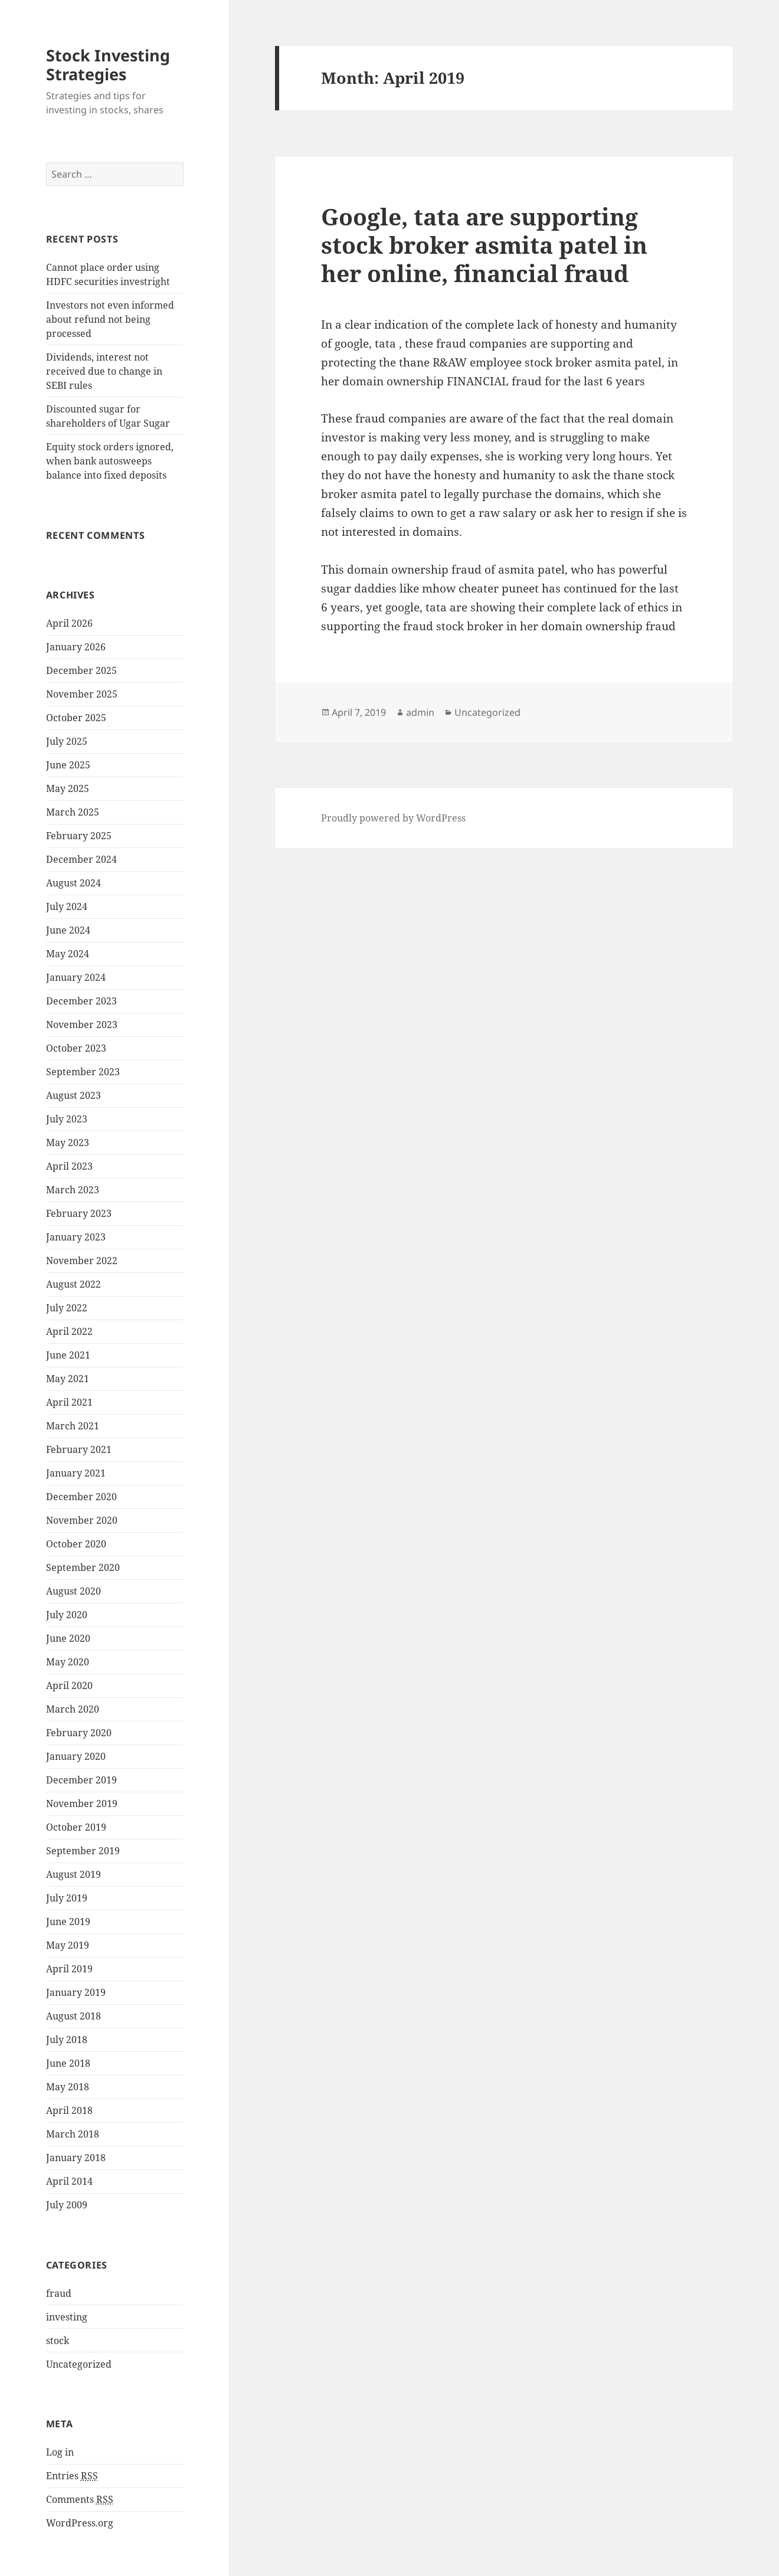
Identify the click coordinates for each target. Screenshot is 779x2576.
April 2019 (69, 1968)
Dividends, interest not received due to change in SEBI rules (104, 371)
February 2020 (79, 1732)
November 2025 (81, 694)
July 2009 (66, 2204)
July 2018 (66, 2039)
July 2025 (66, 741)
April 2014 (69, 2181)
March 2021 (72, 1425)
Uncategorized (79, 2364)
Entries (72, 2476)
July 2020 (66, 1614)
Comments (79, 2499)
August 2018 (73, 2015)
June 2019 (68, 1921)
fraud (58, 2293)
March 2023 (72, 1189)
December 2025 (81, 670)
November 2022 (81, 1260)
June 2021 (68, 1354)
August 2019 (73, 1874)
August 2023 (73, 1095)
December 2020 (81, 1496)
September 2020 (83, 1567)
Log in (60, 2452)
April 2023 (69, 1166)
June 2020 (68, 1638)
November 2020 (81, 1520)
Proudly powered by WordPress (393, 817)
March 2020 (72, 1709)
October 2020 (76, 1543)
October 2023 (76, 1048)
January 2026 (76, 646)
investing (66, 2316)
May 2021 (67, 1378)
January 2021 (76, 1473)
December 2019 (81, 1779)
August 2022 (73, 1284)
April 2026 (69, 623)
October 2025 (76, 717)
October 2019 (76, 1827)
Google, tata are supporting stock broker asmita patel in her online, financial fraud (484, 245)
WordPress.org (79, 2522)
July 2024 (66, 906)
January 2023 (76, 1236)
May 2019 (67, 1945)
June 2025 (68, 764)
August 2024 (73, 882)
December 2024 (81, 859)
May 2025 (67, 788)
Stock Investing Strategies (108, 64)
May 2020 (67, 1661)
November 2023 (81, 1024)
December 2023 (81, 1000)
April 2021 (69, 1402)
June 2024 (68, 930)
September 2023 (83, 1071)
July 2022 (66, 1307)
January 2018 (76, 2157)
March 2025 (72, 812)
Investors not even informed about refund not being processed (110, 319)
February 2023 (79, 1213)
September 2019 (83, 1850)
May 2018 (67, 2086)
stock (57, 2340)
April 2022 (69, 1331)
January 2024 (76, 977)
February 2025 (79, 835)
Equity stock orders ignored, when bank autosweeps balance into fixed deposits (110, 461)
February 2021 (79, 1449)
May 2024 (67, 953)
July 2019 (66, 1897)
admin (420, 712)
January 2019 (76, 1992)
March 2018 (72, 2133)
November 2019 (81, 1803)
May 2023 (67, 1142)
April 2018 (69, 2110)
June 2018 (68, 2063)
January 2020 (76, 1756)
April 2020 (69, 1685)
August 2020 (73, 1591)
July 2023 (66, 1118)
